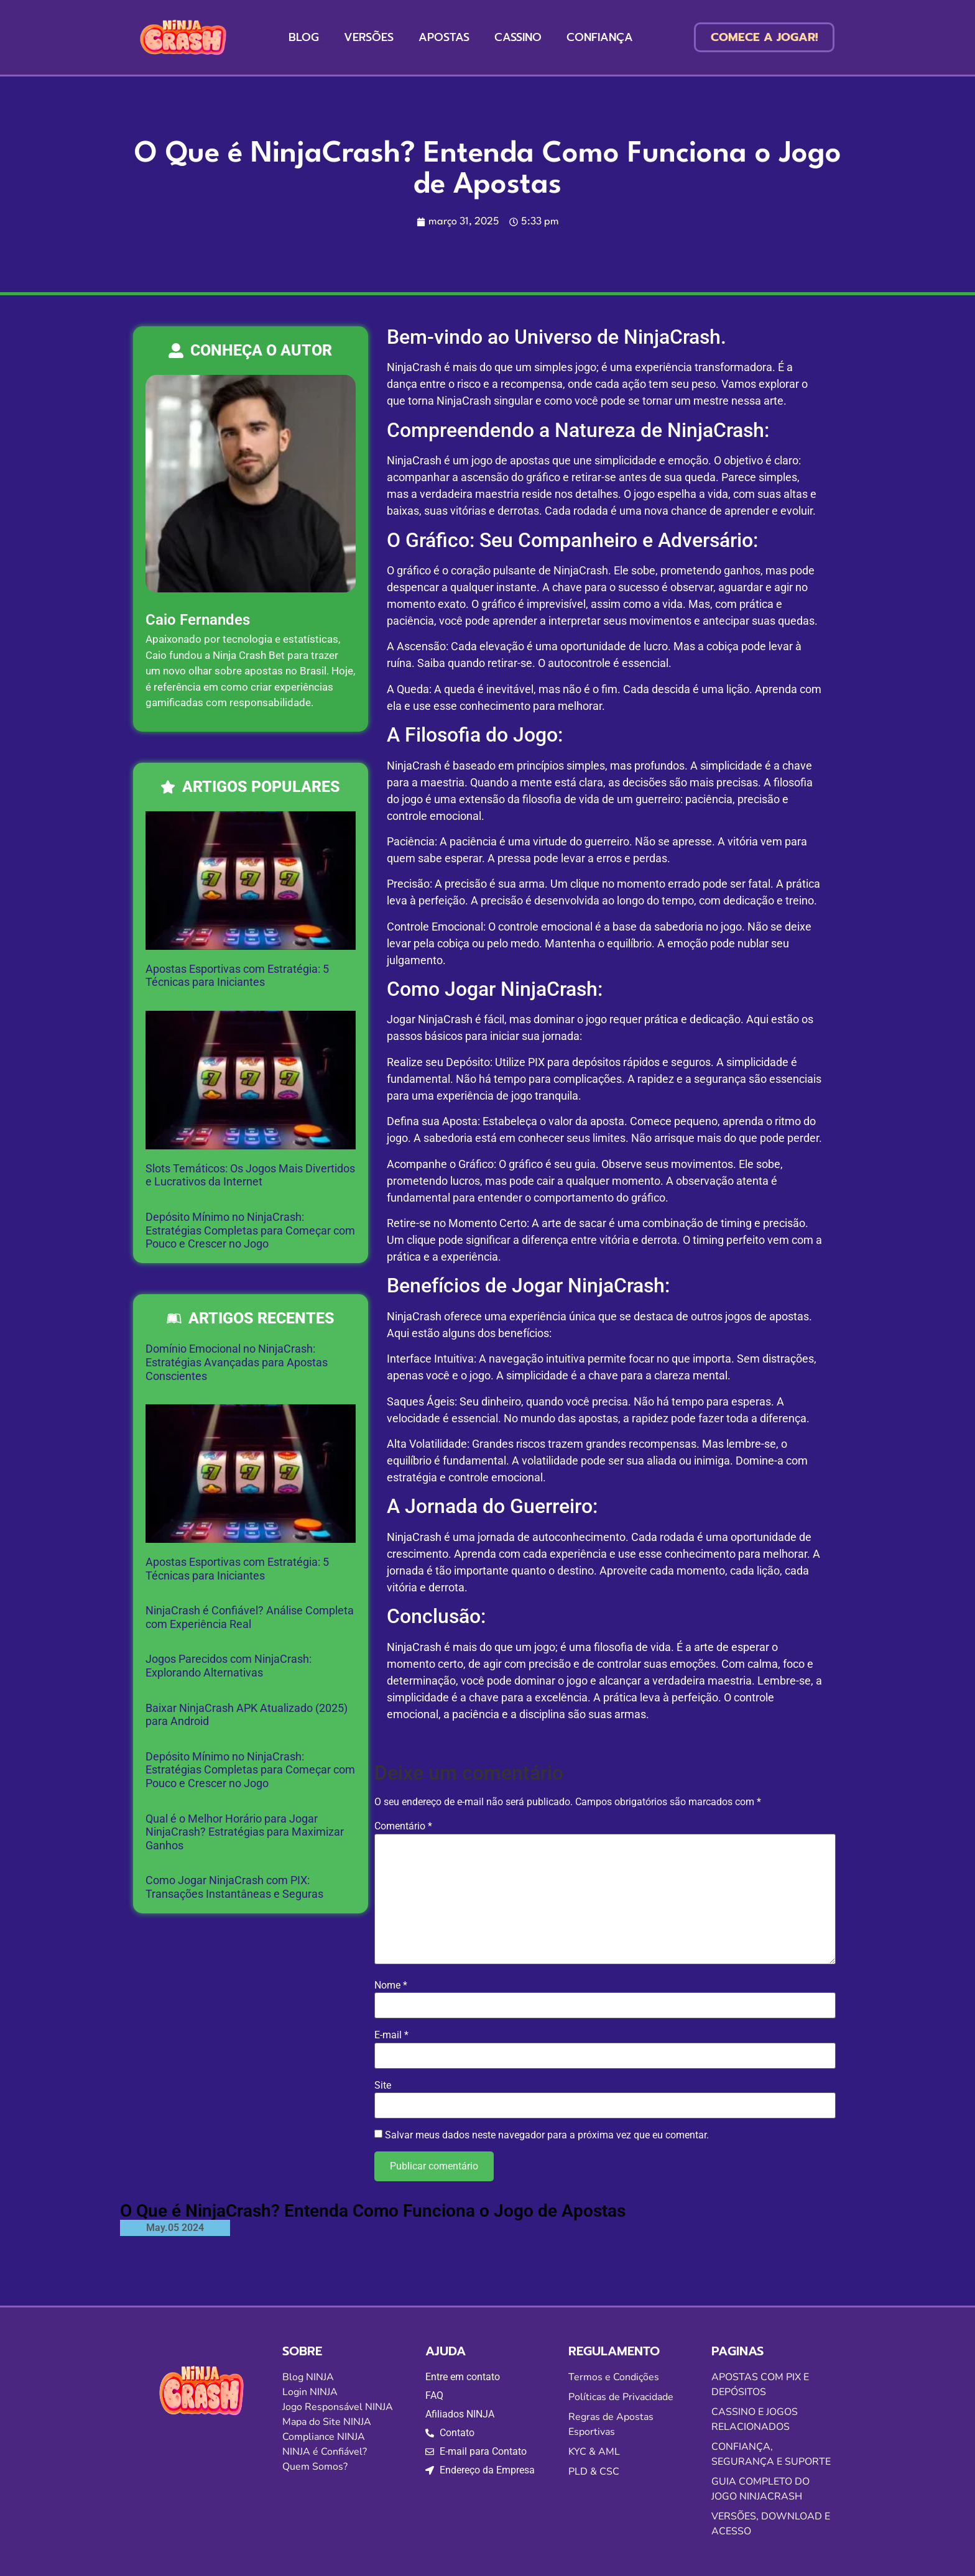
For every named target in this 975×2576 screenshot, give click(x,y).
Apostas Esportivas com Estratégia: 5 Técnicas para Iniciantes (237, 975)
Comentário (403, 1826)
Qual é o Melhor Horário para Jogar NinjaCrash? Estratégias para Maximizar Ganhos (245, 1832)
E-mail (391, 2035)
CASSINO (518, 37)
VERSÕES (369, 37)
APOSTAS (443, 37)
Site (382, 2086)
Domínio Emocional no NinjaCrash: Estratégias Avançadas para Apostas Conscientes (237, 1362)
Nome (390, 1985)
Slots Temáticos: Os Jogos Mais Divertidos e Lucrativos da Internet (250, 1175)
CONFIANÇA (599, 37)
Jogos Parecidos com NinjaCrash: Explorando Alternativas (229, 1665)
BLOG (304, 37)
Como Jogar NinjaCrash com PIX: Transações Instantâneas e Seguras (234, 1887)
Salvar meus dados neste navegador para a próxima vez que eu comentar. (547, 2135)
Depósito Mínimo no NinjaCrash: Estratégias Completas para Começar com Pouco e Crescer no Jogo (250, 1230)
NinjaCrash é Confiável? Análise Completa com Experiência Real (250, 1617)
